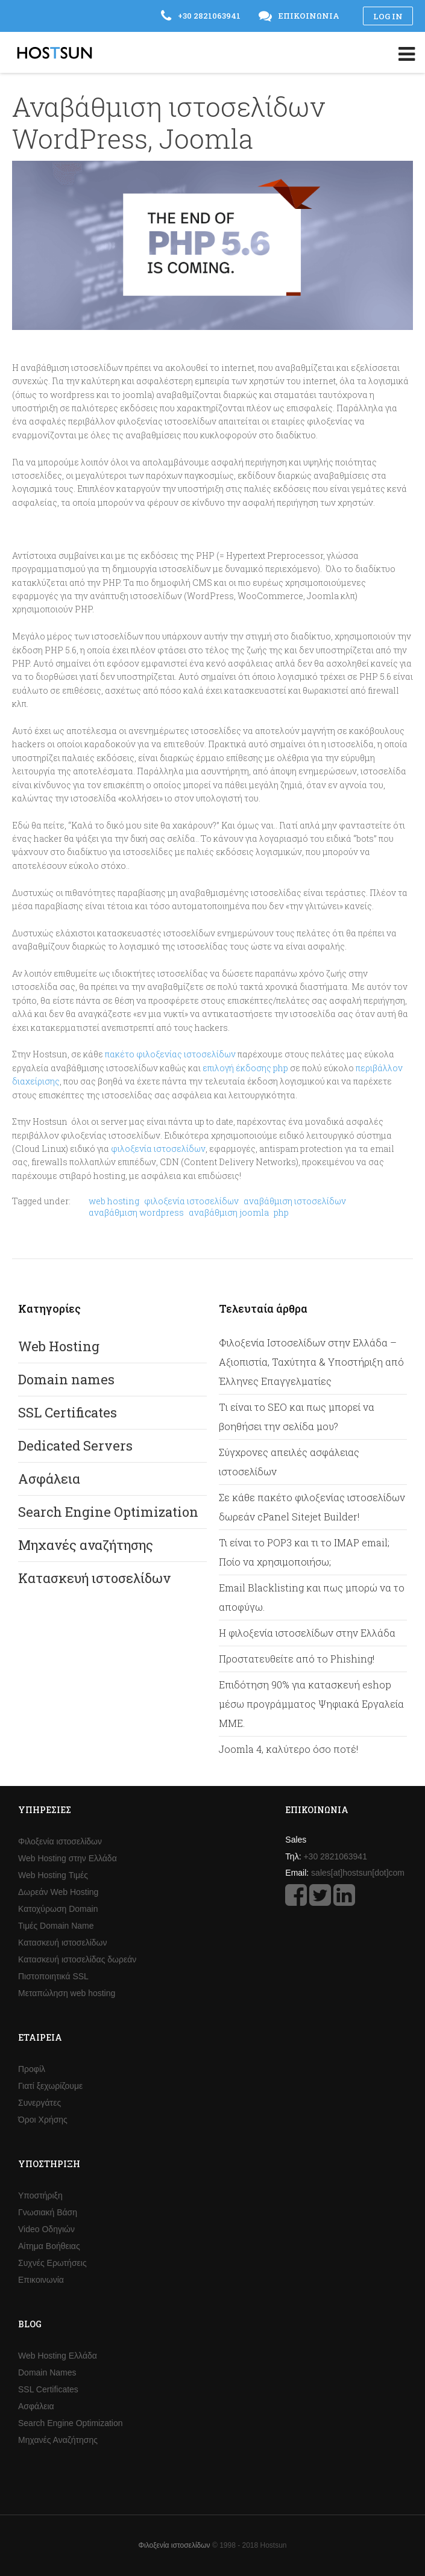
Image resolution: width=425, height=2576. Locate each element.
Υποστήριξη (40, 2195)
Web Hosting (58, 1346)
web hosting (114, 1201)
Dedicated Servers (75, 1445)
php (281, 1212)
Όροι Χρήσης (43, 2119)
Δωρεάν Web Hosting (58, 1892)
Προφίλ (31, 2069)
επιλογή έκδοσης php (245, 1068)
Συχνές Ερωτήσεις (52, 2263)
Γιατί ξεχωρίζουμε (50, 2086)
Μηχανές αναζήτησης (85, 1545)
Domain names (66, 1379)
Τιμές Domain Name (56, 1925)
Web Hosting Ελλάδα (57, 2355)
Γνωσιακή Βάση (47, 2212)
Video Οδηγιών (46, 2229)
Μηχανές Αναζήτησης (58, 2440)
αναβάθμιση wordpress (136, 1212)
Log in (388, 16)
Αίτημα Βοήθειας (49, 2246)
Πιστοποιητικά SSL (53, 1976)
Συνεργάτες (39, 2103)
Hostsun (54, 52)
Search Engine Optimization (108, 1511)
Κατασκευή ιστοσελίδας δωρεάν (77, 1959)
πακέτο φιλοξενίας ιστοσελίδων (170, 1054)
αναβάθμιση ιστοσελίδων (295, 1201)
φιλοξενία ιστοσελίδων (158, 1148)
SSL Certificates (67, 1412)
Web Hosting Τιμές (53, 1875)
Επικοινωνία (41, 2280)
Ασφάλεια (49, 1478)
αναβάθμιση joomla (229, 1212)
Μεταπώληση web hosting (66, 1993)
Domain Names (47, 2372)
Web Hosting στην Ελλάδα (67, 1858)
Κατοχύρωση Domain (58, 1909)
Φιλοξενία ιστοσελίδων (60, 1841)
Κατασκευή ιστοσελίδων (94, 1578)
